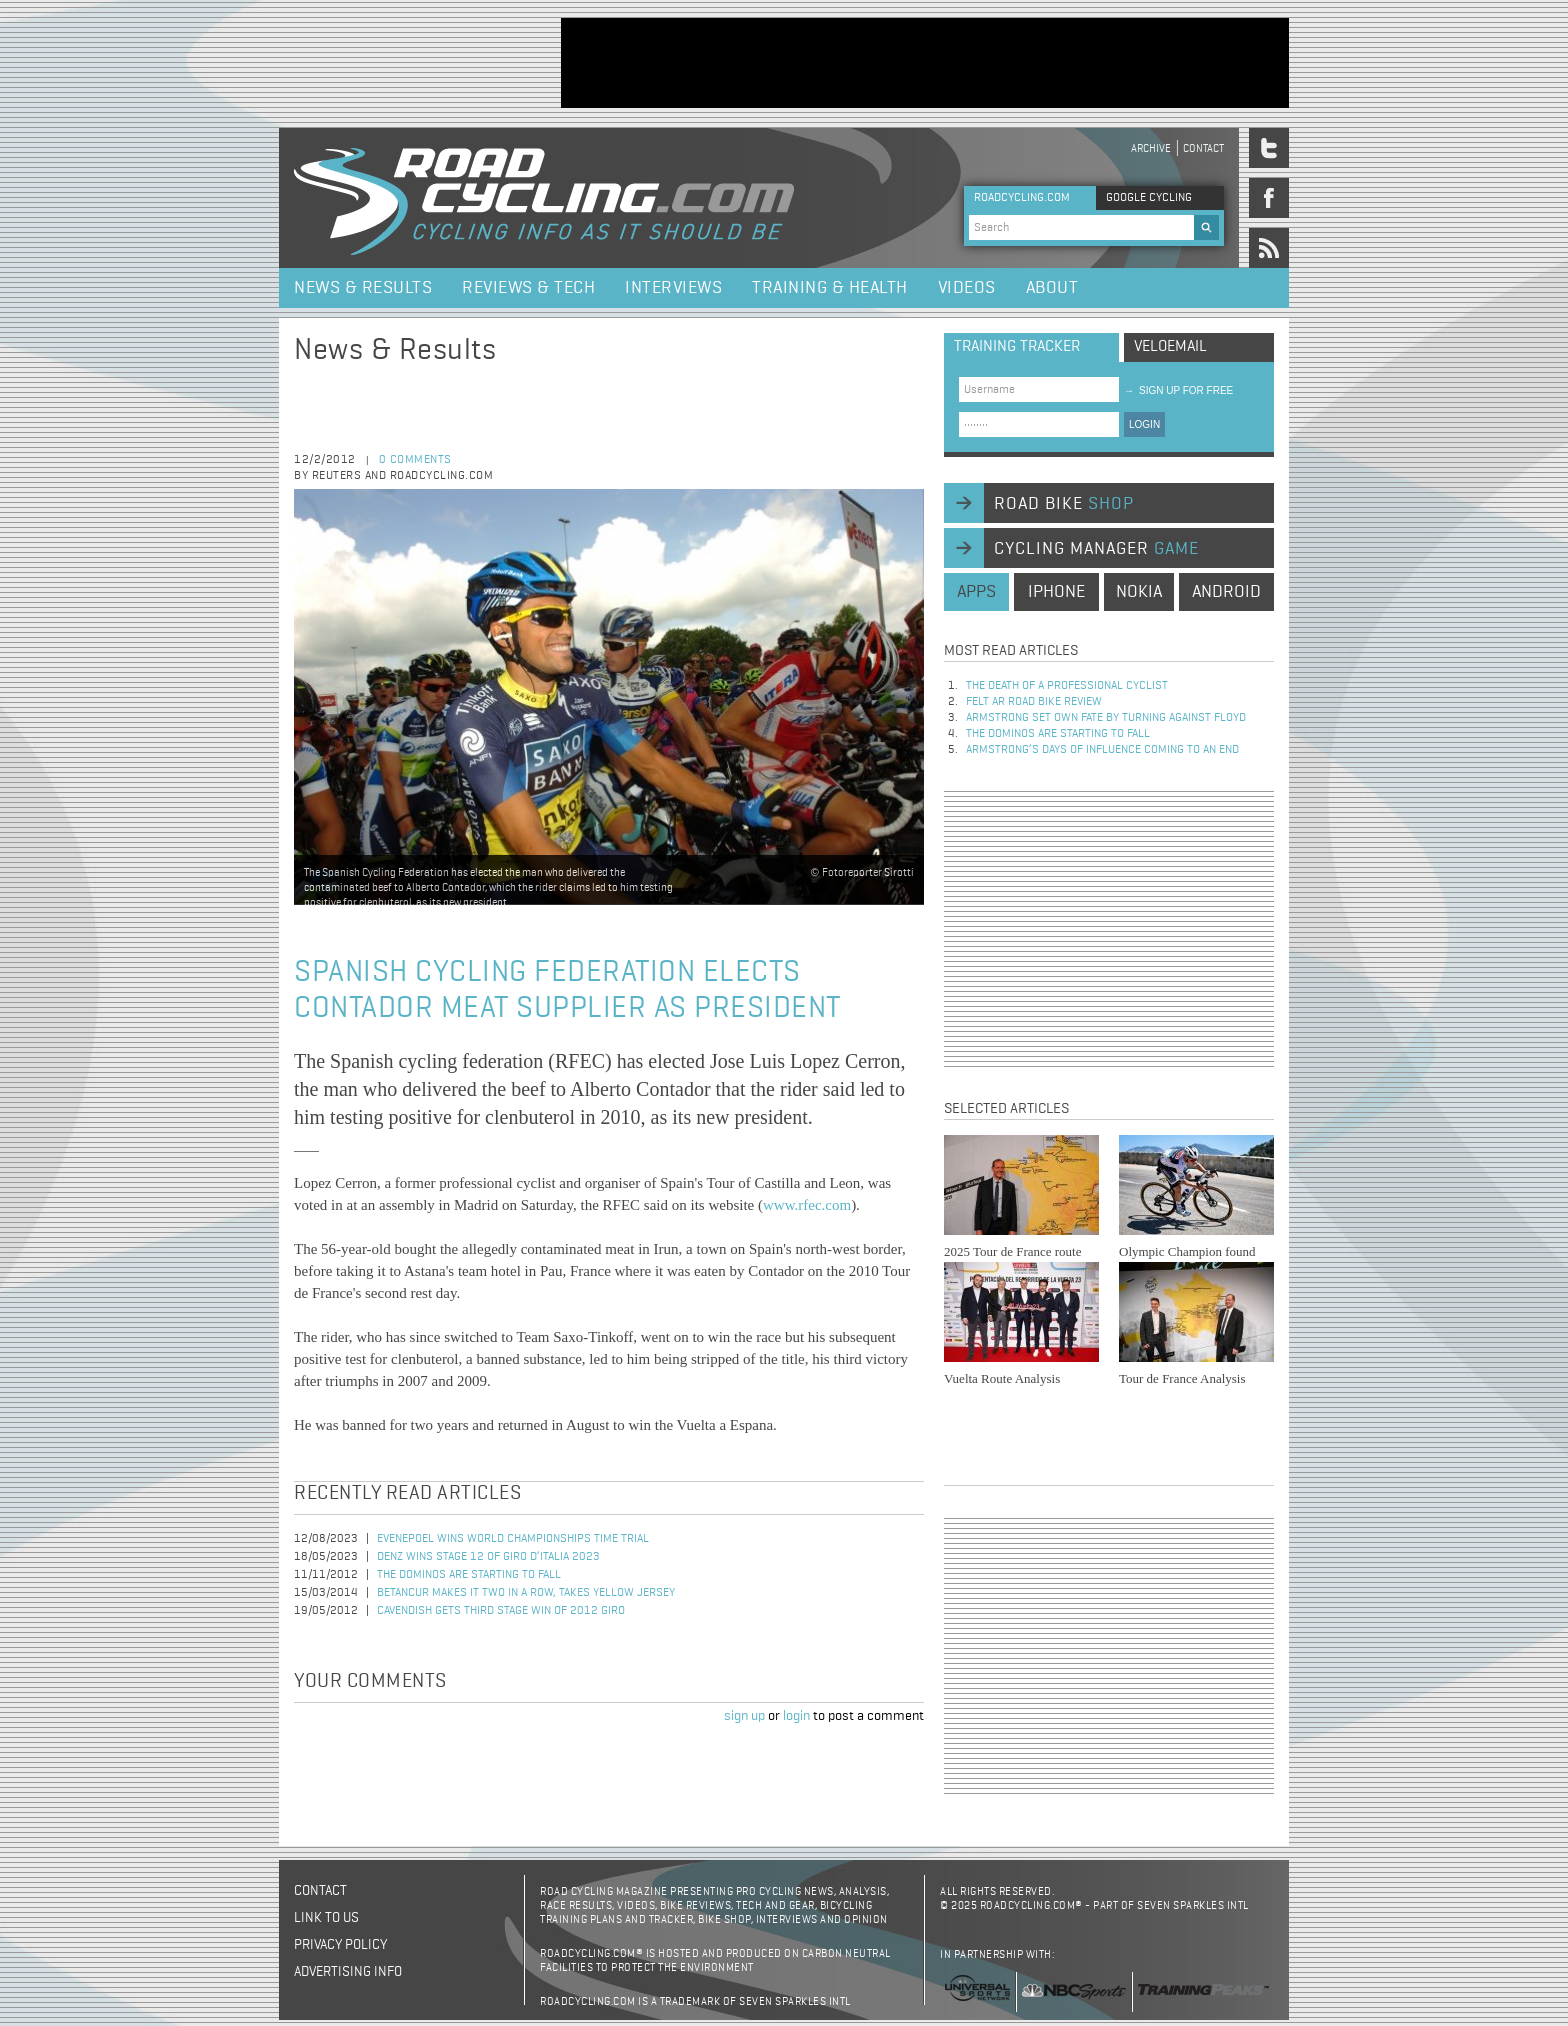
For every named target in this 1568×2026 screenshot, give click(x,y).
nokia (1139, 592)
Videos (967, 288)
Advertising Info (348, 1972)
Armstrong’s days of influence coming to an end (1102, 750)
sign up (744, 1716)
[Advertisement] (925, 63)
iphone (1056, 592)
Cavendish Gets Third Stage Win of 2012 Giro (501, 1611)
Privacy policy (340, 1945)
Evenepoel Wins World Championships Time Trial (513, 1539)
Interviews (673, 288)
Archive (1151, 148)
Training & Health (830, 288)
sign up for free (1178, 390)
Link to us (326, 1918)
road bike (1064, 504)
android (1226, 592)
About (1052, 288)
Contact (1203, 148)
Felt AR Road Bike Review (1034, 702)
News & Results (363, 288)
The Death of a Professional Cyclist (1067, 686)
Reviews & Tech (528, 288)
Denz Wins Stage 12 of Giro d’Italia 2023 (488, 1557)
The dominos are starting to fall (469, 1575)
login (796, 1716)
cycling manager (1096, 549)
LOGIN (1144, 424)
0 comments (415, 460)
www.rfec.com (807, 1205)
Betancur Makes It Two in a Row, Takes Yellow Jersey (526, 1593)
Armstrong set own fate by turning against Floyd (1106, 718)
